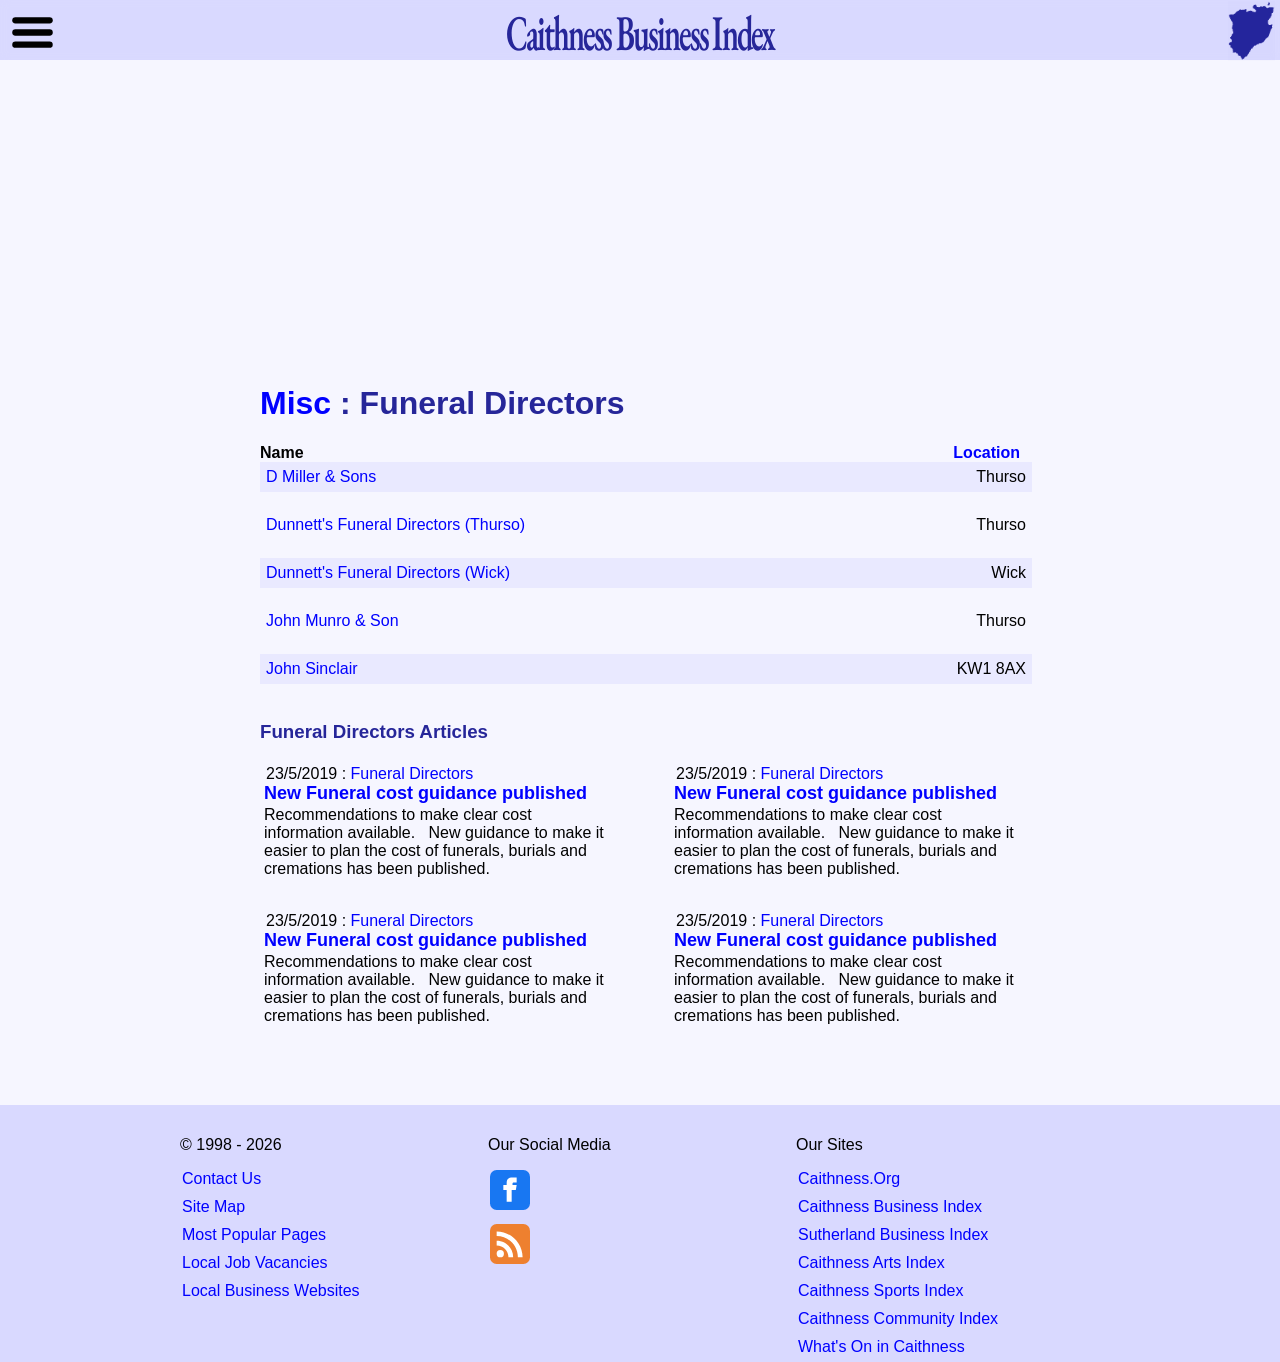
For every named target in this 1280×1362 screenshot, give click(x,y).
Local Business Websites (271, 1290)
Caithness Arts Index (871, 1262)
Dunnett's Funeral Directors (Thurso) (395, 524)
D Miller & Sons (321, 476)
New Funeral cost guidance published (425, 793)
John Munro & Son (332, 620)
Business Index (640, 32)
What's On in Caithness (881, 1346)
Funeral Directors (412, 773)
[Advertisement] (640, 224)
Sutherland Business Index (893, 1234)
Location (986, 452)
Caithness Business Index (890, 1206)
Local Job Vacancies (255, 1262)
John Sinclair (312, 668)
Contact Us (221, 1178)
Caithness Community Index (898, 1318)
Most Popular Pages (254, 1234)
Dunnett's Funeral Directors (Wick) (388, 572)
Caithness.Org (849, 1178)
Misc (295, 403)
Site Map (213, 1206)
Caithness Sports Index (880, 1290)
